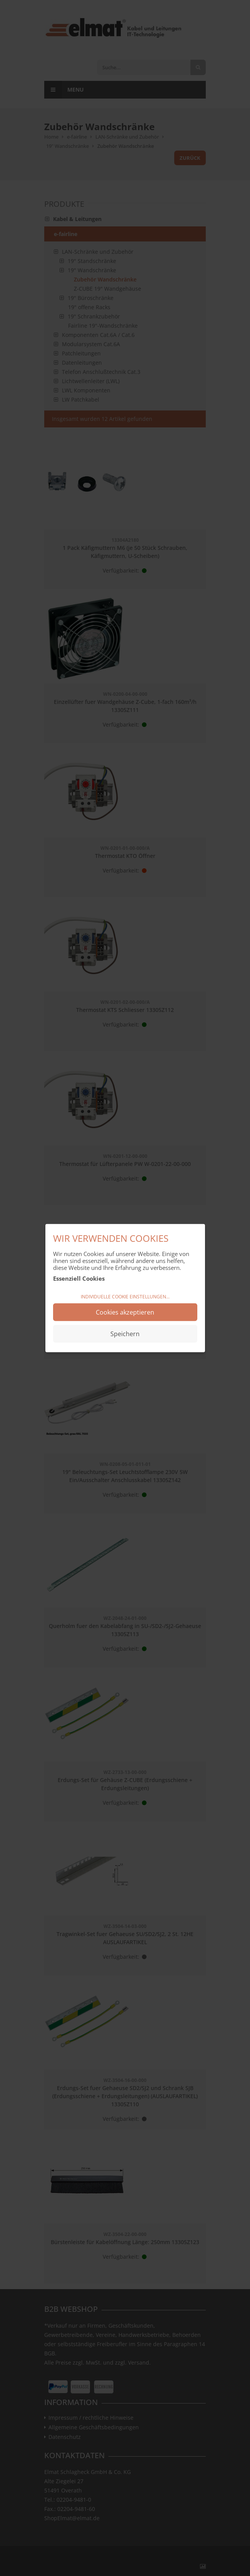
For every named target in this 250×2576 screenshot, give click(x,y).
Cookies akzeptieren (125, 1312)
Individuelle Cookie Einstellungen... (125, 1296)
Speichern (125, 1333)
